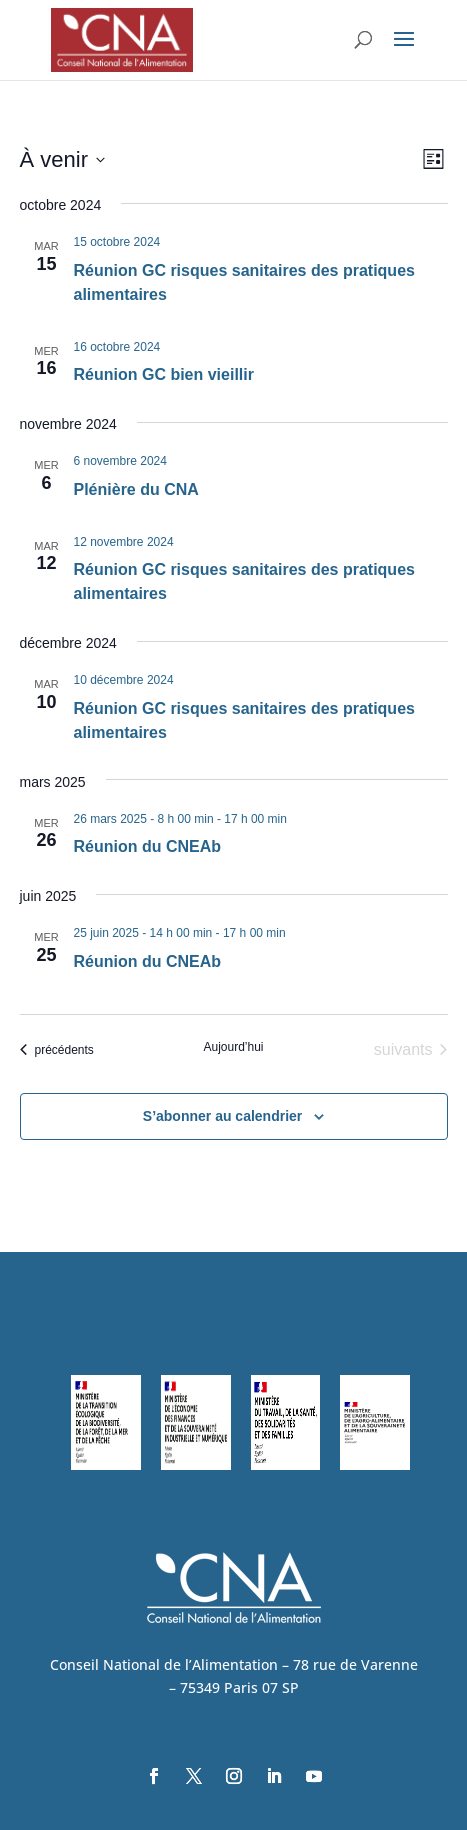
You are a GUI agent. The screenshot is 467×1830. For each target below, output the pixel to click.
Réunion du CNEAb (148, 846)
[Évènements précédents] (57, 1050)
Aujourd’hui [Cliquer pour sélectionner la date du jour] (233, 1047)
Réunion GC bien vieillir (164, 374)
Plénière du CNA (136, 489)
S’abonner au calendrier (223, 1116)
